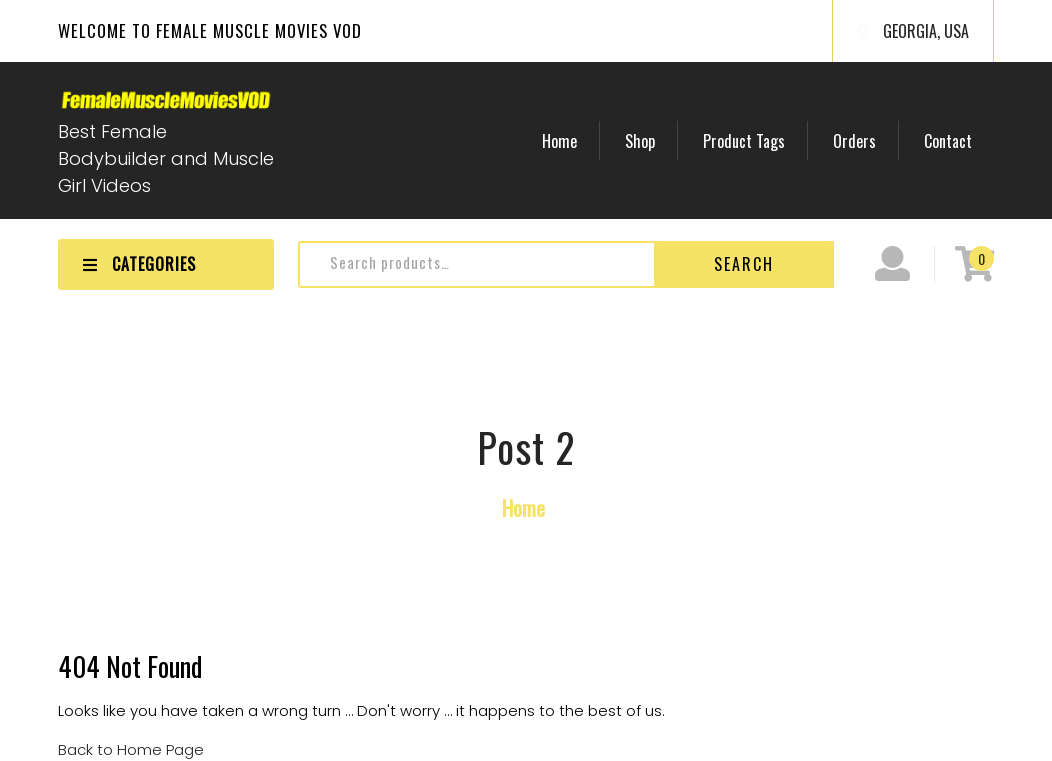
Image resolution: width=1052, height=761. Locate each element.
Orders (859, 141)
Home (573, 141)
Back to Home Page (131, 749)
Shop (651, 141)
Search (744, 264)
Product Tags (752, 141)
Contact (950, 141)
